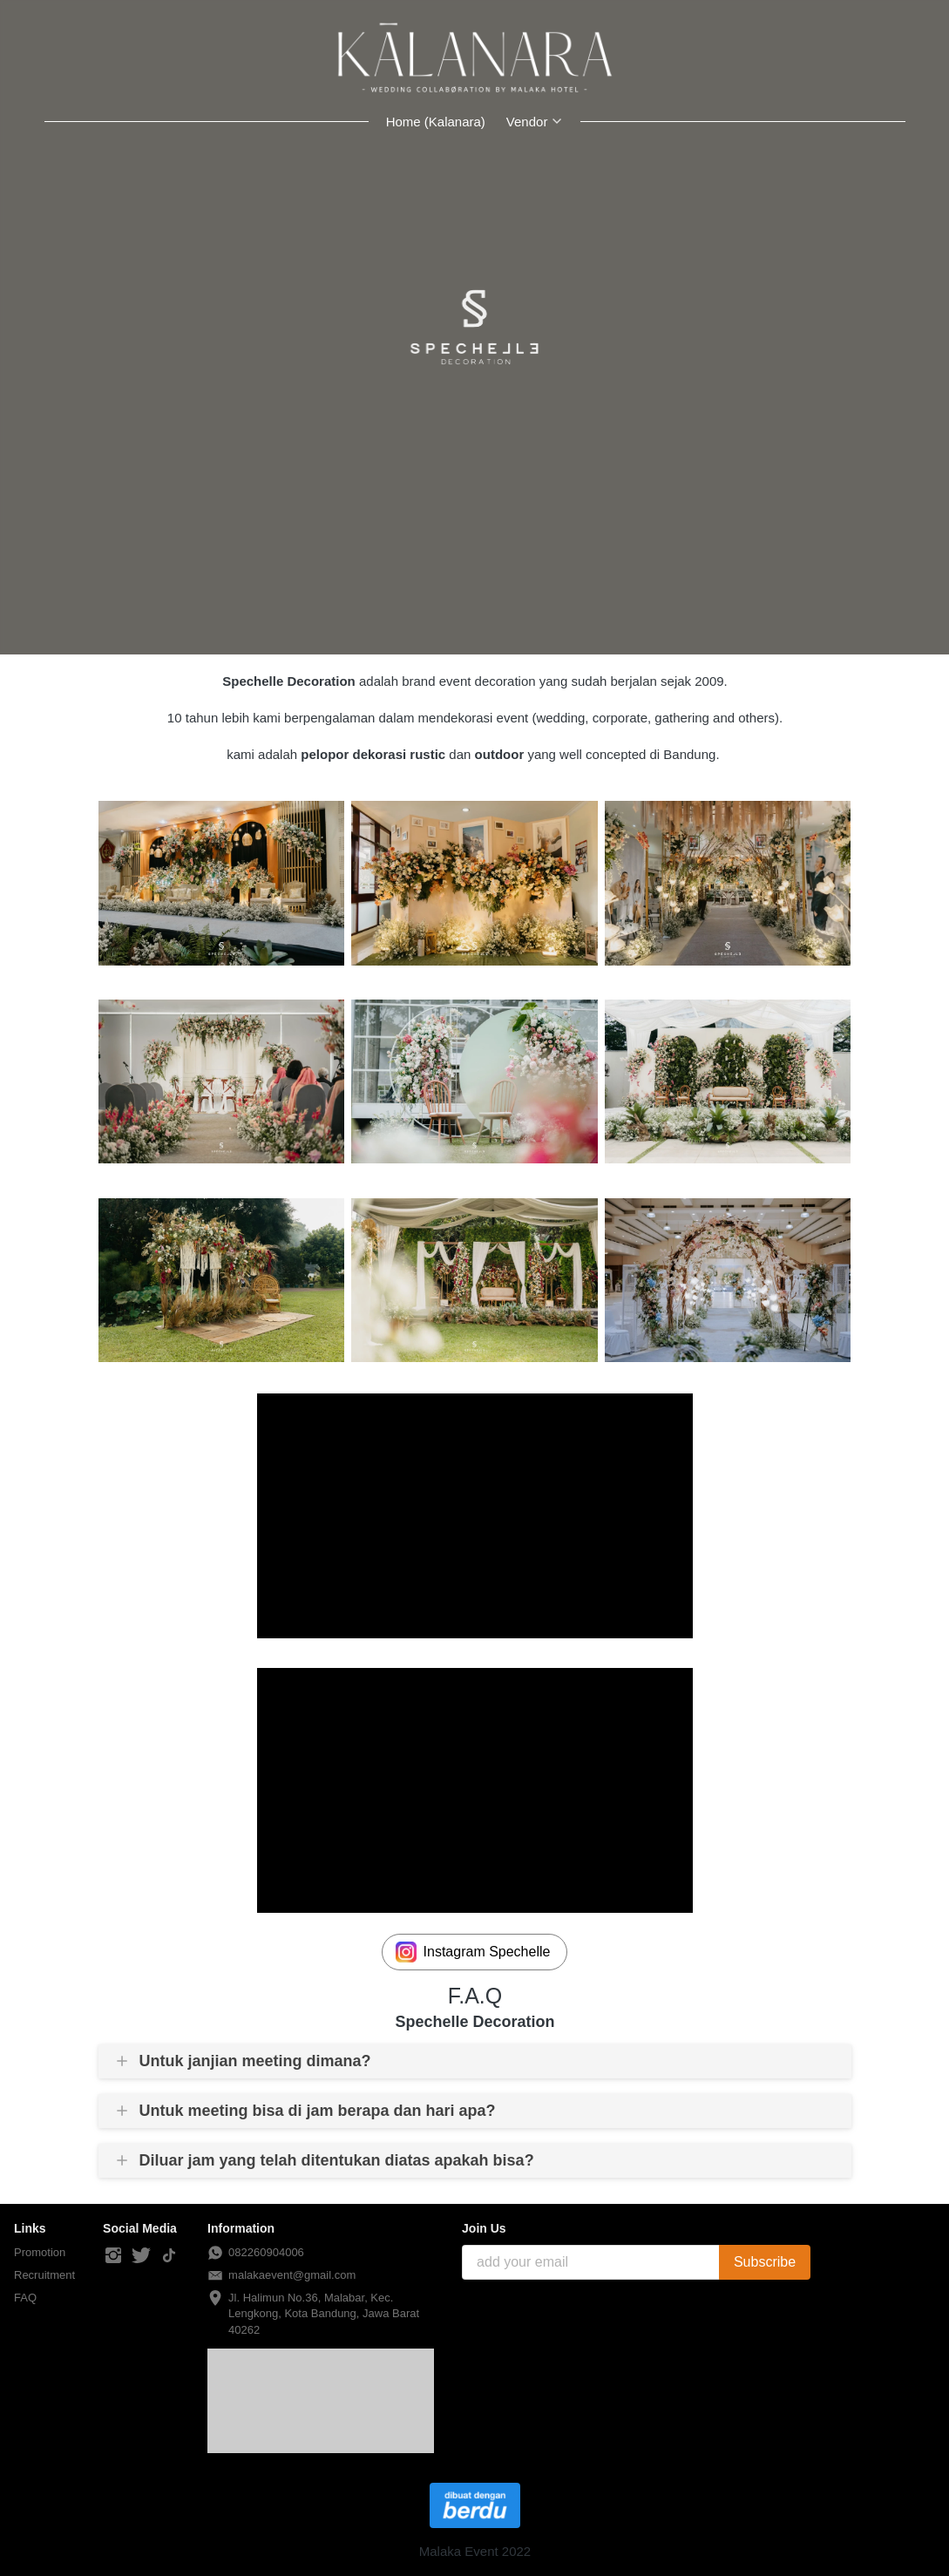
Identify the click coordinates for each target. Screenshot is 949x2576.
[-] (113, 2256)
